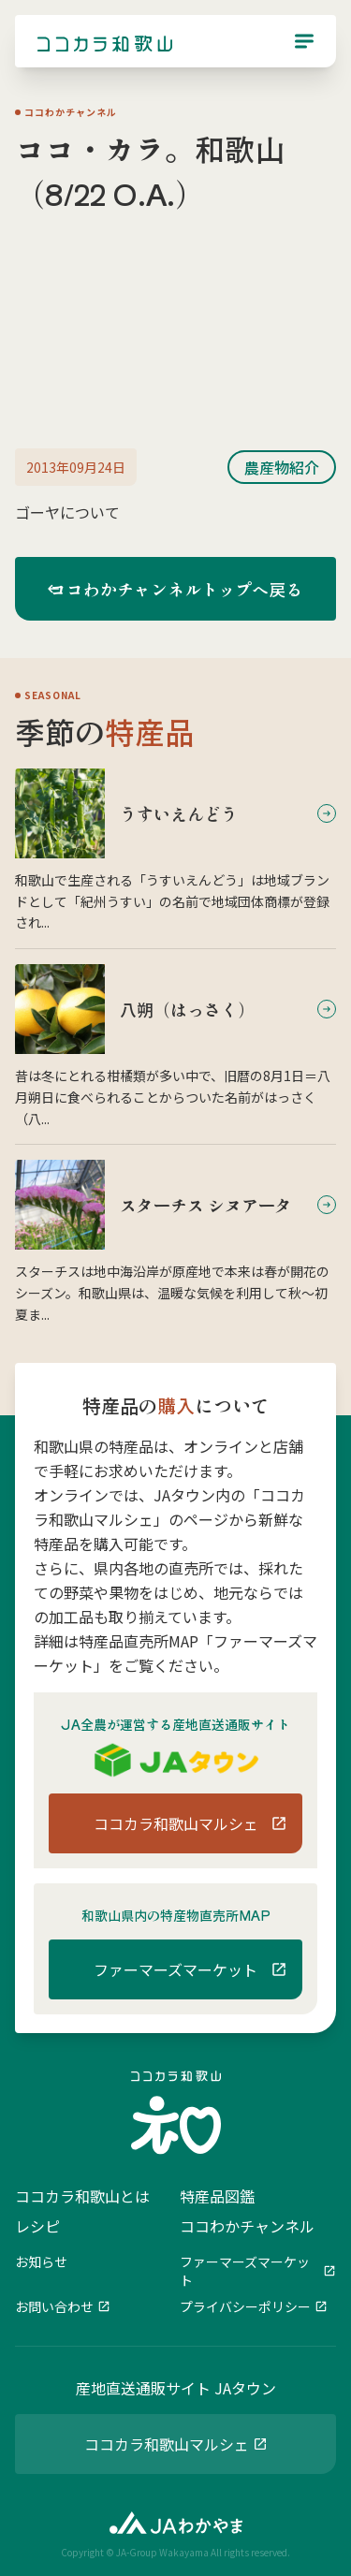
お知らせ (41, 2261)
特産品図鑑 (217, 2196)
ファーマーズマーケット (245, 2271)
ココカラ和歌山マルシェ (166, 2444)
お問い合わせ (54, 2306)
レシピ (37, 2226)
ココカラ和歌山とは (82, 2196)
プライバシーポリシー (245, 2306)
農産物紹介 (281, 467)
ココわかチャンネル (247, 2226)
